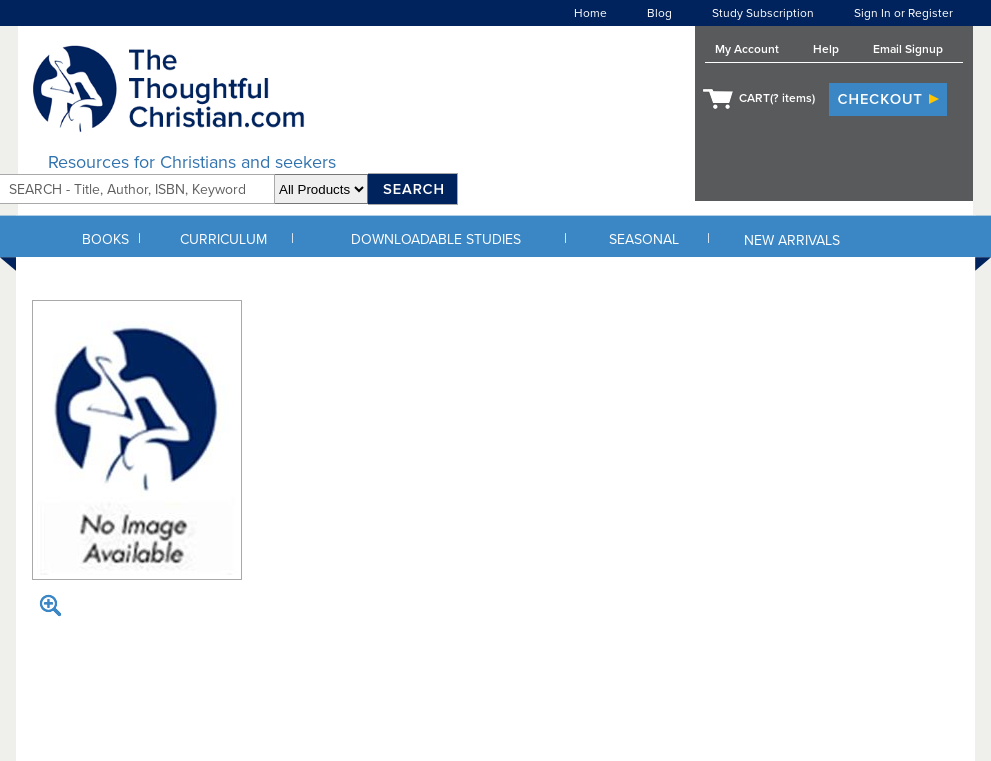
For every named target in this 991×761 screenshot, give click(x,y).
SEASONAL (644, 239)
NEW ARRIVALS (792, 240)
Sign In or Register (903, 13)
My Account (747, 49)
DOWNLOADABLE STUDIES (436, 239)
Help (826, 49)
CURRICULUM (223, 239)
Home (590, 13)
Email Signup (908, 49)
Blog (659, 13)
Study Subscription (763, 13)
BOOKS (105, 239)
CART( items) (777, 98)
